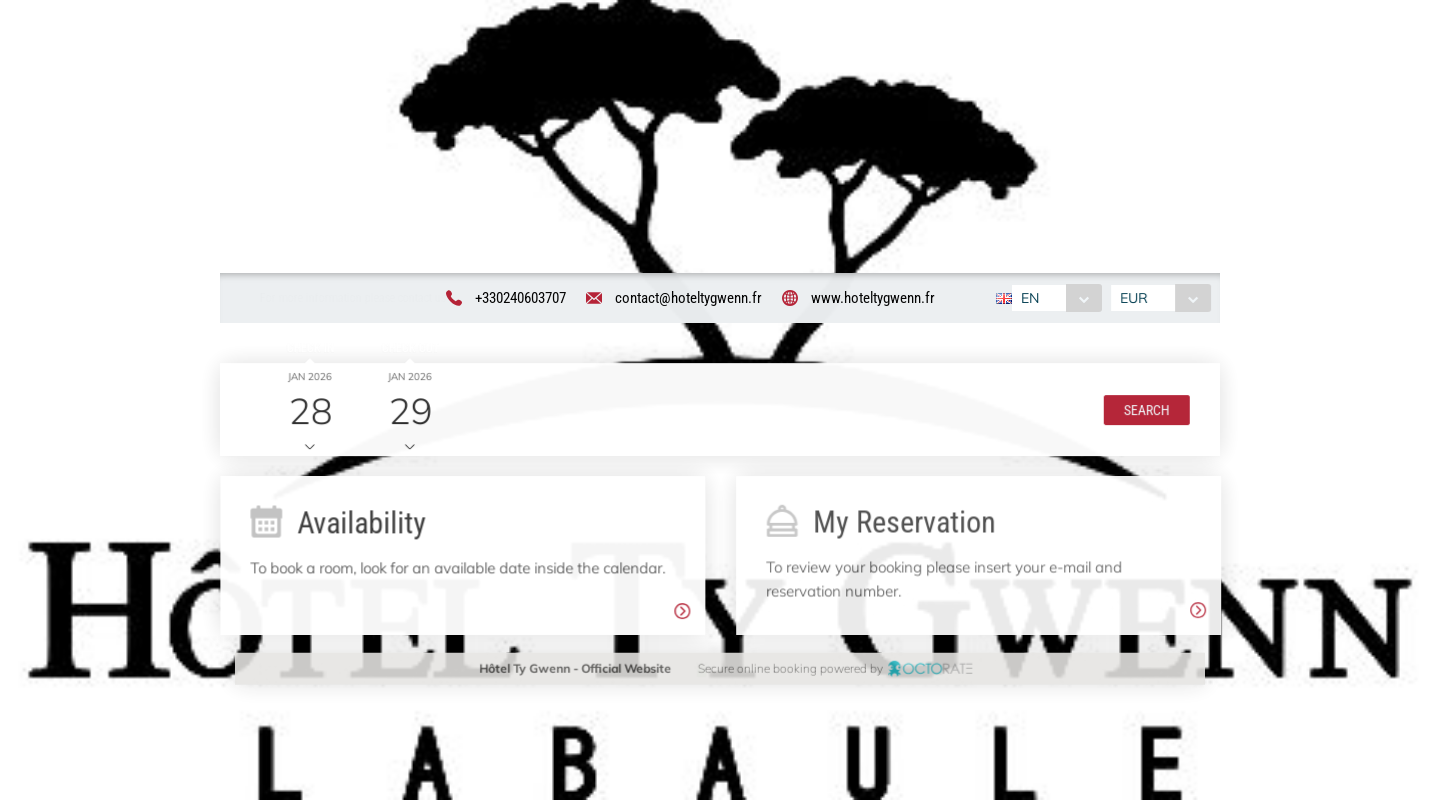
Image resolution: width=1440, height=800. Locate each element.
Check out (407, 350)
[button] (1145, 412)
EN (1029, 299)
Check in (307, 350)
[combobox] (1055, 299)
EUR (1136, 299)
